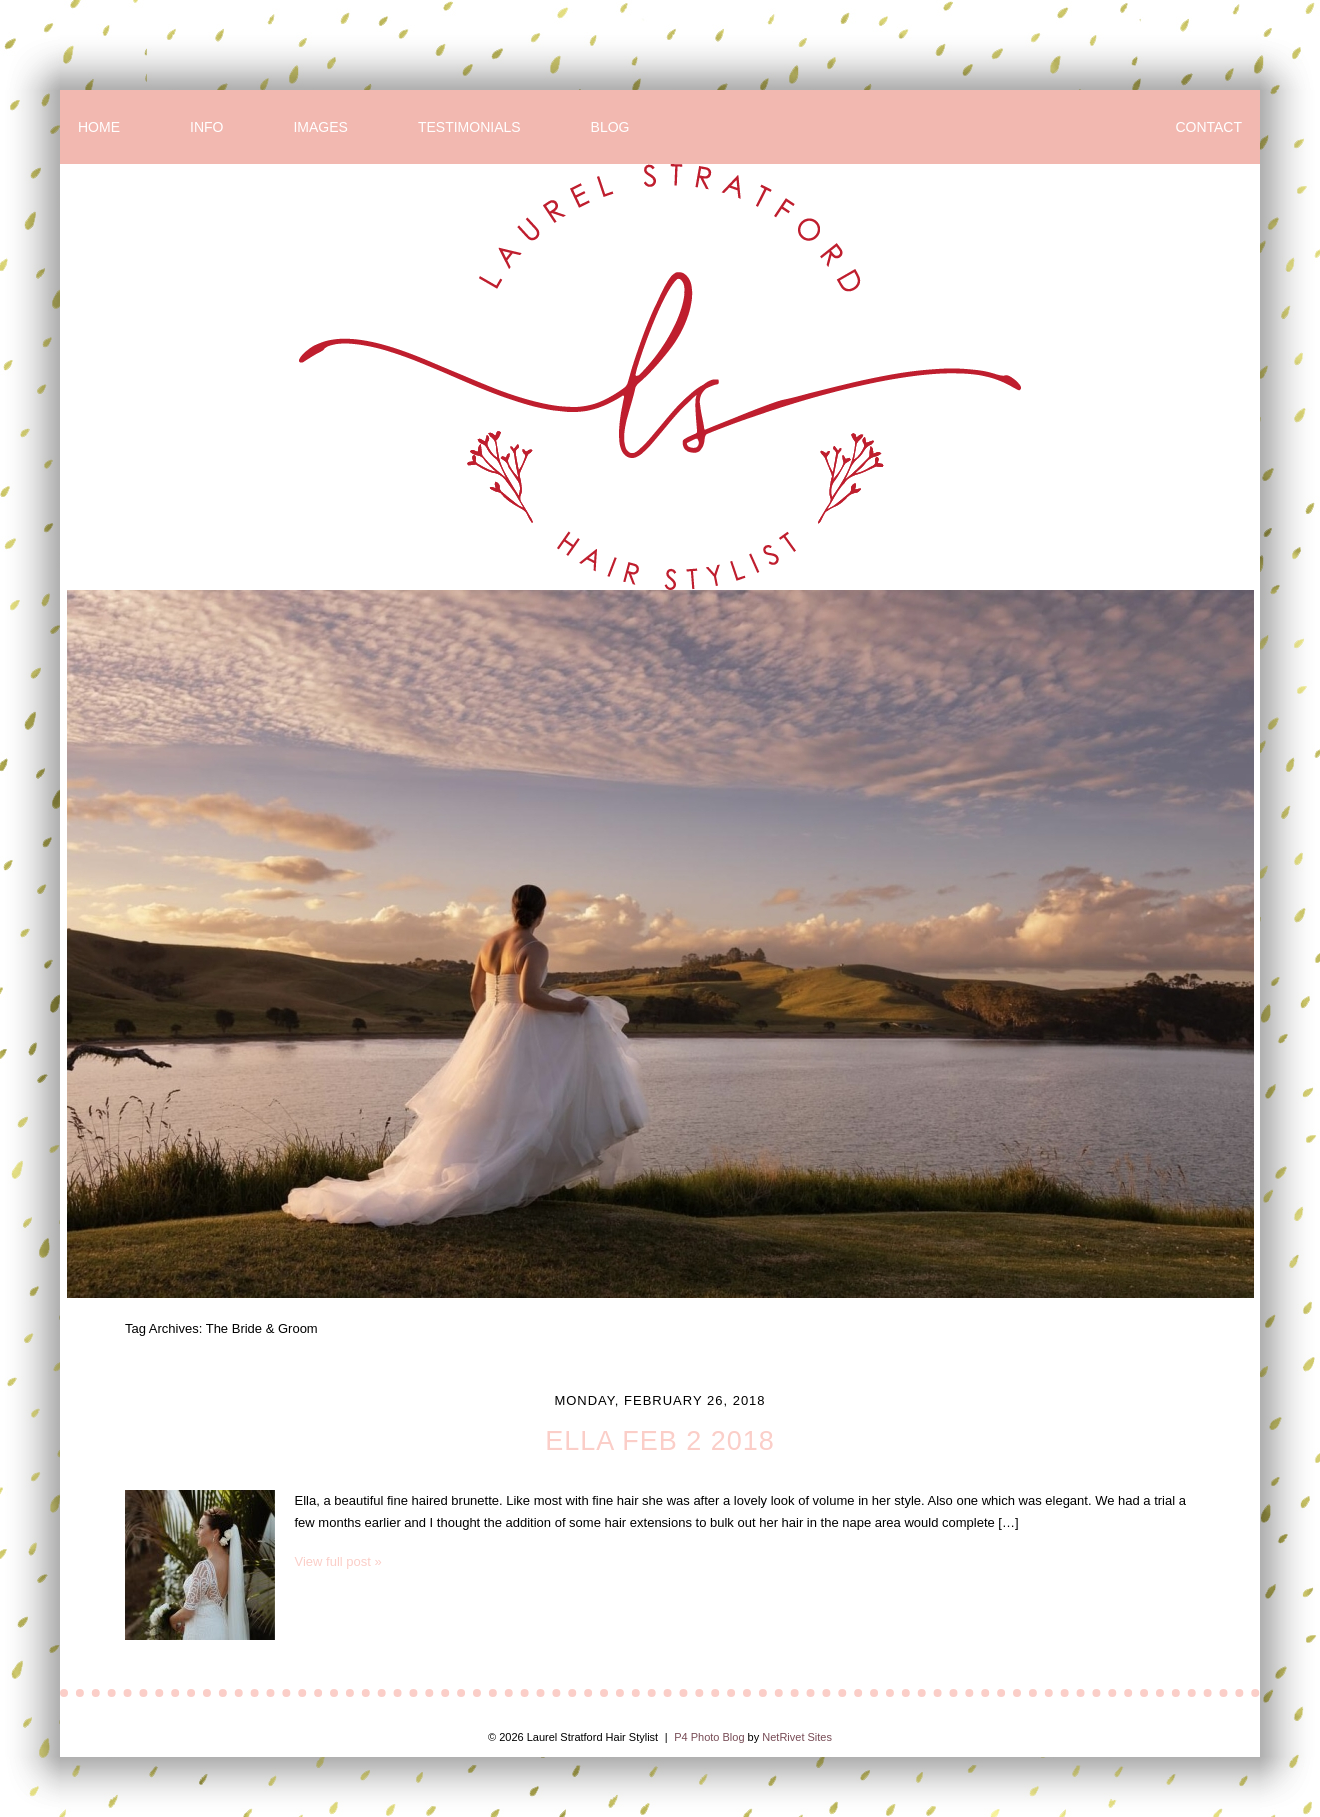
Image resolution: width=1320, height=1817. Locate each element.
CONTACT (1208, 127)
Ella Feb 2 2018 (660, 1441)
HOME (99, 127)
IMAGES (320, 127)
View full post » (338, 1561)
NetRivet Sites (797, 1737)
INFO (206, 127)
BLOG (610, 127)
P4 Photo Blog (709, 1737)
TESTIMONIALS (469, 127)
